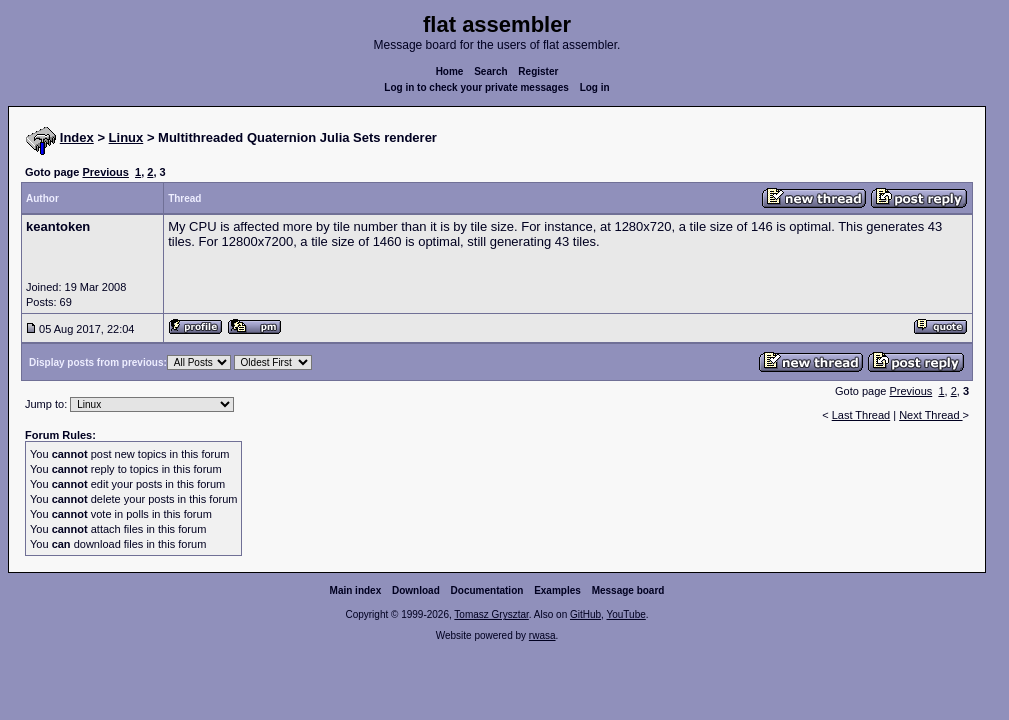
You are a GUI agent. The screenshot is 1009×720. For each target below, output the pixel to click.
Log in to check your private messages (476, 87)
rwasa (542, 635)
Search (490, 71)
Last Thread (861, 415)
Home (450, 71)
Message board (628, 590)
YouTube (625, 614)
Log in (595, 87)
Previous (105, 172)
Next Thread (930, 415)
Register (538, 71)
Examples (557, 590)
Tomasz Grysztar (491, 614)
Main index (356, 590)
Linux (126, 137)
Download (416, 590)
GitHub (585, 614)
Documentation (487, 590)
